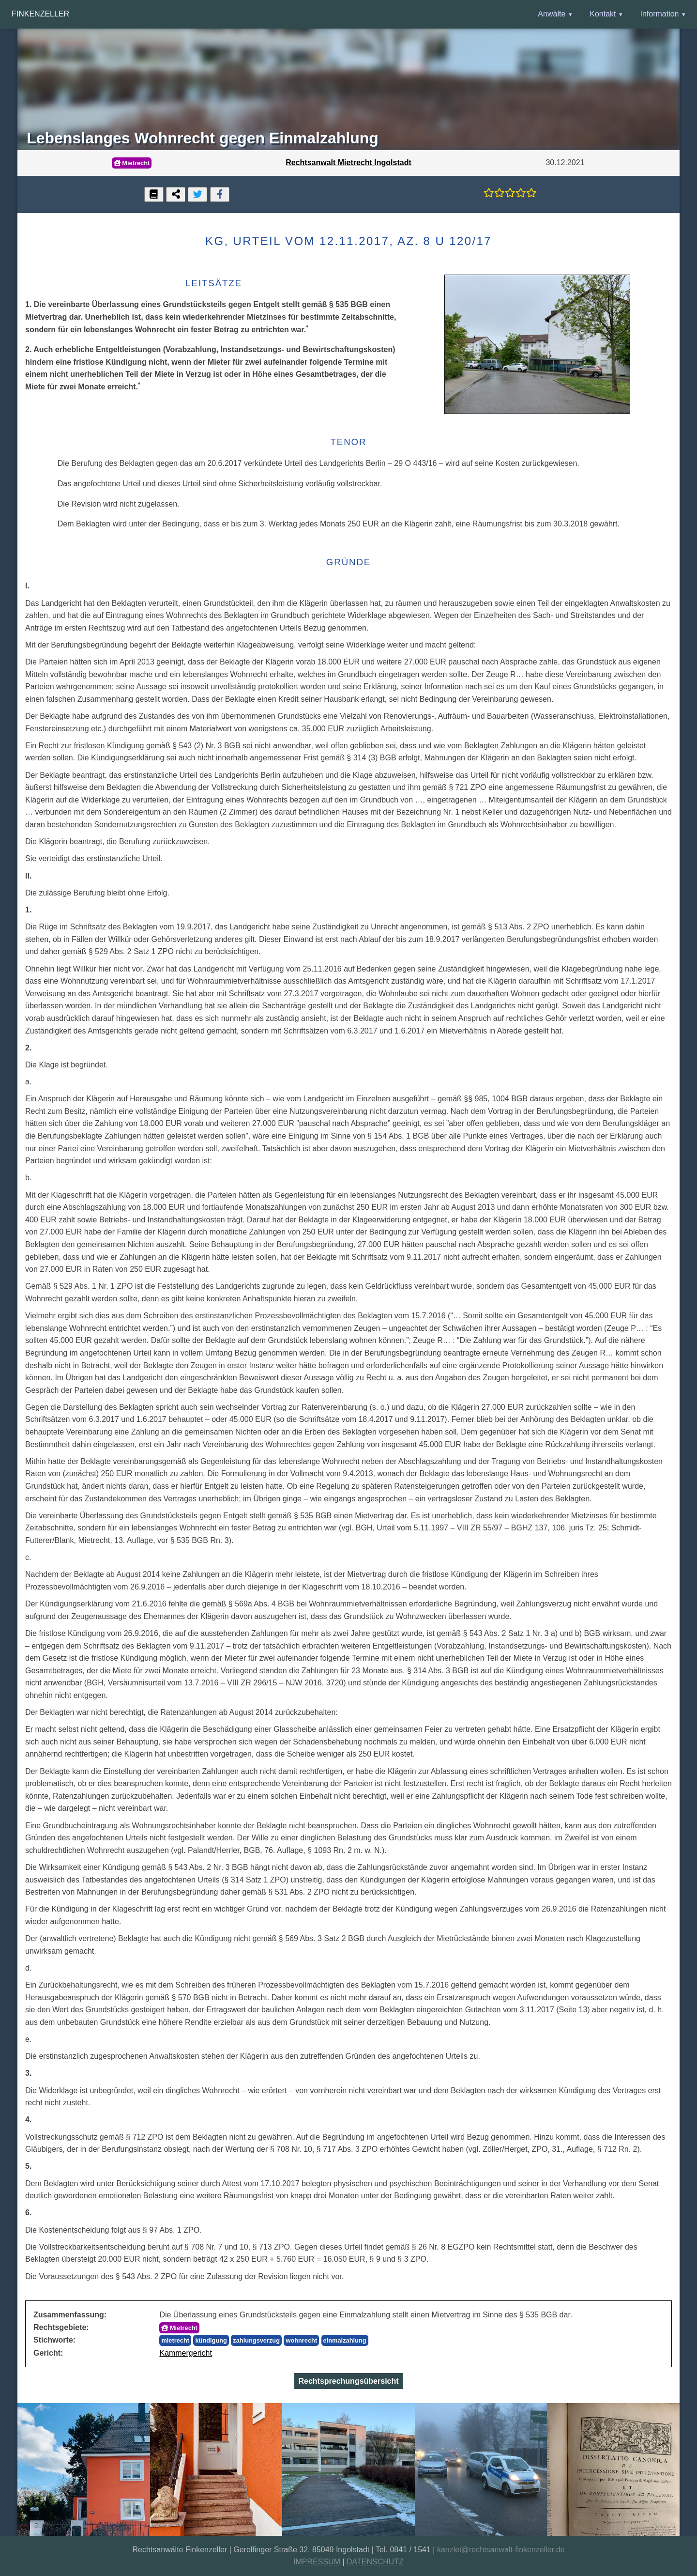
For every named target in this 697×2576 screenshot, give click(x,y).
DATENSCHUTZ (375, 2562)
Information (659, 14)
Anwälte (551, 14)
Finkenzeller (40, 14)
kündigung (211, 2340)
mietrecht (175, 2340)
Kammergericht (185, 2353)
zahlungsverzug (256, 2340)
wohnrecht (301, 2340)
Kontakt (603, 14)
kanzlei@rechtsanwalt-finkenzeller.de (500, 2549)
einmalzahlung (344, 2340)
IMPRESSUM (316, 2562)
